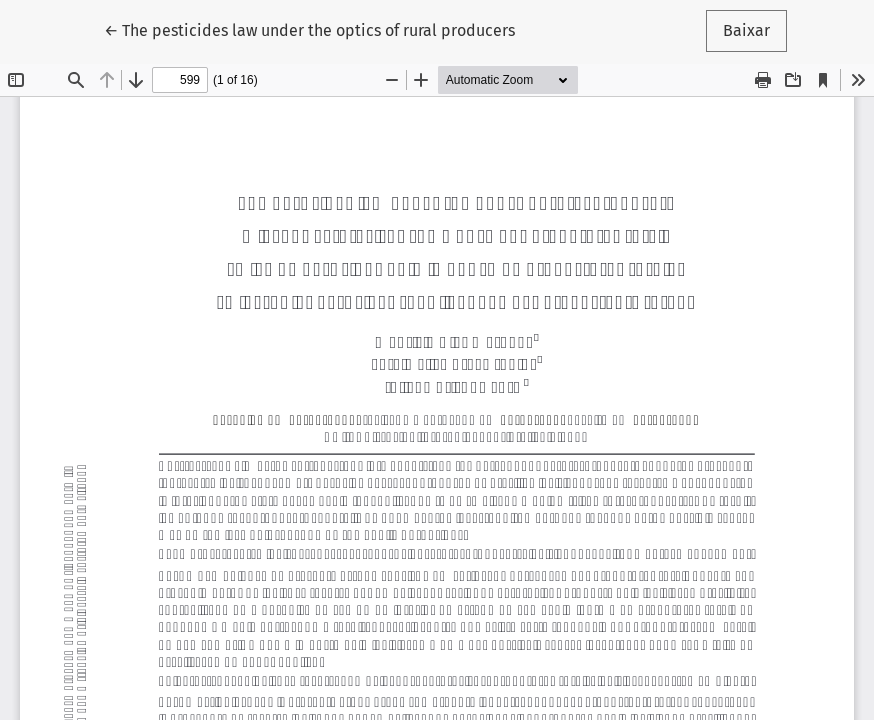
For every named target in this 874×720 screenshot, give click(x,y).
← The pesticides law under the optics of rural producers (309, 29)
